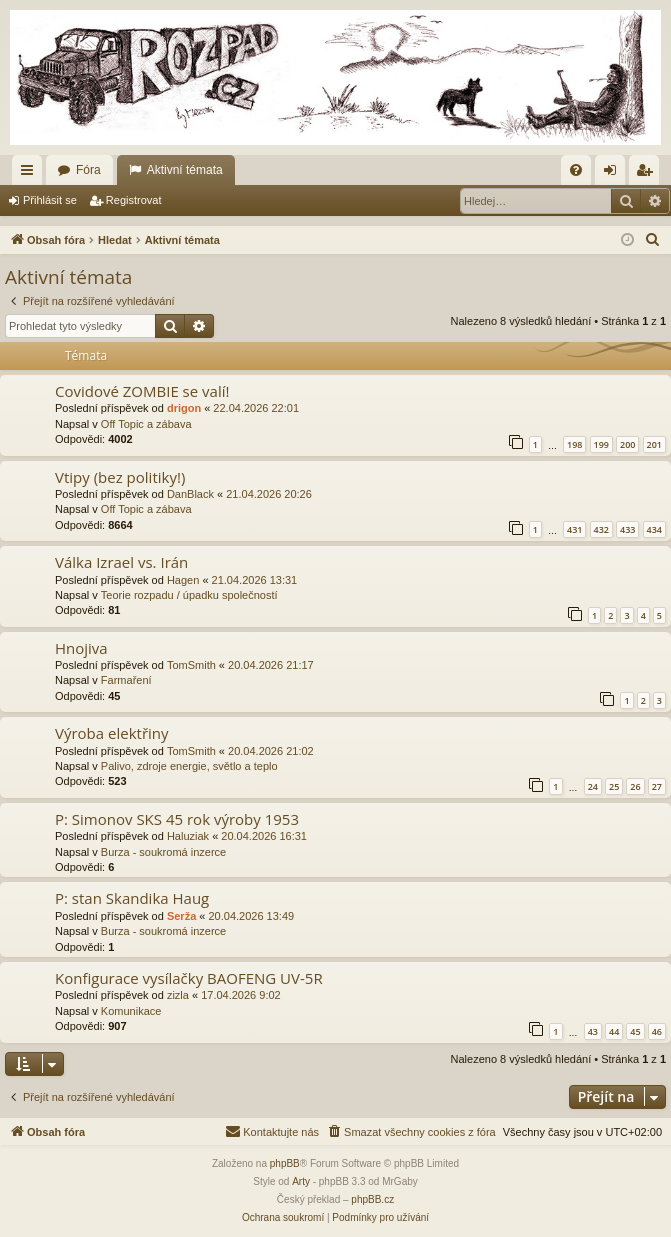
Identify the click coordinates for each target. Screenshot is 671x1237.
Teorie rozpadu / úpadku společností (189, 595)
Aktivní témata (185, 170)
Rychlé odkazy (31, 174)
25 (614, 786)
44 (614, 1031)
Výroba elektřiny (112, 733)
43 (593, 1031)
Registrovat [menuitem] (648, 174)
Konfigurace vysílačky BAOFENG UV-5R (189, 978)
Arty (301, 1181)
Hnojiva (81, 648)
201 (654, 444)
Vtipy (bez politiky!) (120, 477)
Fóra (88, 170)
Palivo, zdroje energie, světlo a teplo (189, 766)
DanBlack (190, 494)
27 (657, 786)
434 (654, 529)
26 (635, 786)
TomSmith (191, 665)
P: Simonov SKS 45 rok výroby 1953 (177, 819)
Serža (181, 916)
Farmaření (126, 680)
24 (593, 786)
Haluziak (188, 836)
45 (635, 1031)
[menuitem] (576, 170)
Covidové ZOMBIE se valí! (142, 391)
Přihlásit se (50, 200)
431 (574, 529)
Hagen (183, 580)
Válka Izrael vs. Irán (121, 562)
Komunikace (131, 1011)
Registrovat (134, 200)
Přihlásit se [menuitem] (614, 174)
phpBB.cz (372, 1199)
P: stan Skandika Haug (132, 898)
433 (627, 529)
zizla (178, 995)
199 (601, 444)
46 (657, 1031)
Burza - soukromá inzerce (163, 852)
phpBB (285, 1163)
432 (601, 529)
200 (627, 444)
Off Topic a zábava (146, 424)
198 (574, 444)
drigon (184, 408)
